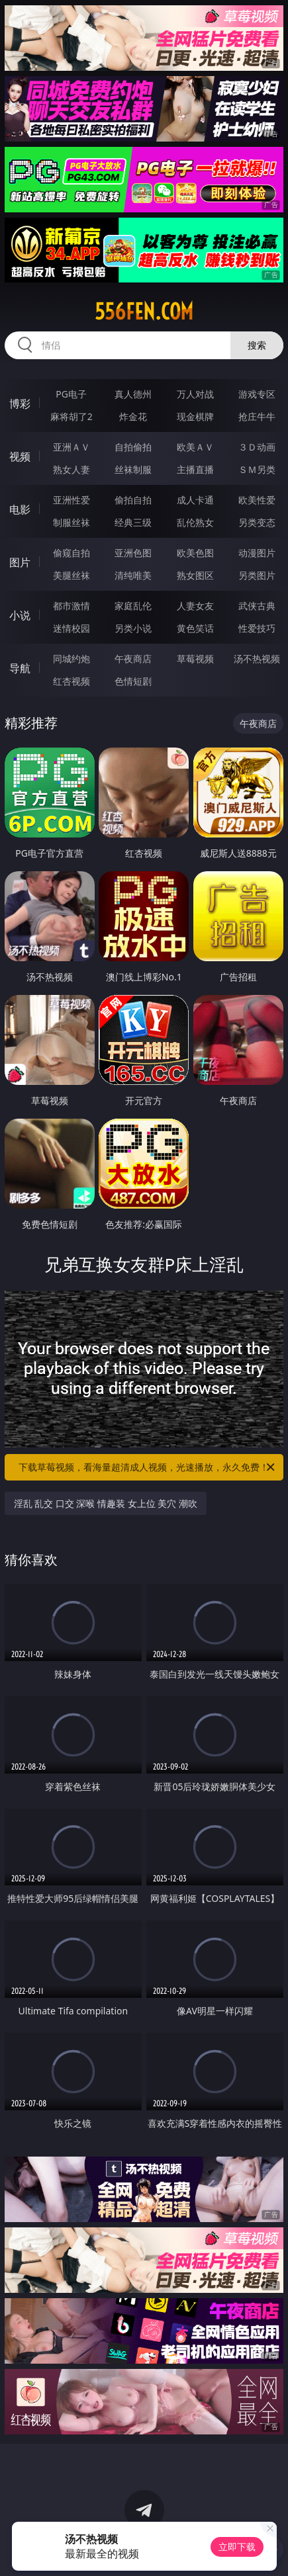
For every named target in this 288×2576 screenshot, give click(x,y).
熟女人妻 (71, 469)
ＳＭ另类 (256, 469)
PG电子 (71, 394)
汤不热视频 (257, 658)
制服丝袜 (71, 522)
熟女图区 (195, 575)
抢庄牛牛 (256, 416)
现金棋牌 (195, 416)
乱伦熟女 (195, 522)
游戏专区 (256, 394)
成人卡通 (195, 500)
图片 (19, 562)
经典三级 (133, 522)
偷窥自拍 (71, 552)
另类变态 (256, 522)
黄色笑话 (195, 628)
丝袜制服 (133, 469)
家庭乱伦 (133, 605)
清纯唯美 (133, 575)
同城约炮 (71, 658)
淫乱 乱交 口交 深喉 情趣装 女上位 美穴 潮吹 (105, 1503)
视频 (19, 456)
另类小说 (133, 628)
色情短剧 (133, 681)
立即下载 (237, 2546)
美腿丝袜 (71, 575)
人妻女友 (195, 605)
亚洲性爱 (71, 500)
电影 (19, 509)
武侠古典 (256, 605)
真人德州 (133, 394)
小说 (19, 615)
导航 (19, 668)
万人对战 (195, 394)
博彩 (19, 403)
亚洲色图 (133, 552)
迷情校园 (71, 628)
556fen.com (144, 311)
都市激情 (71, 605)
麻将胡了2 (71, 416)
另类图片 (256, 575)
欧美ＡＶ (195, 447)
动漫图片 (256, 552)
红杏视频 (71, 681)
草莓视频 (195, 658)
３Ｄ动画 (256, 447)
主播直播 (195, 469)
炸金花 (133, 416)
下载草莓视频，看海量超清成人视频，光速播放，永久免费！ (148, 1467)
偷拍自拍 (133, 500)
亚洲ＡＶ (71, 447)
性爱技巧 (256, 628)
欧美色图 (195, 552)
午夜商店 (133, 658)
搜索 (257, 345)
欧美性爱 (256, 500)
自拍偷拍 (133, 447)
